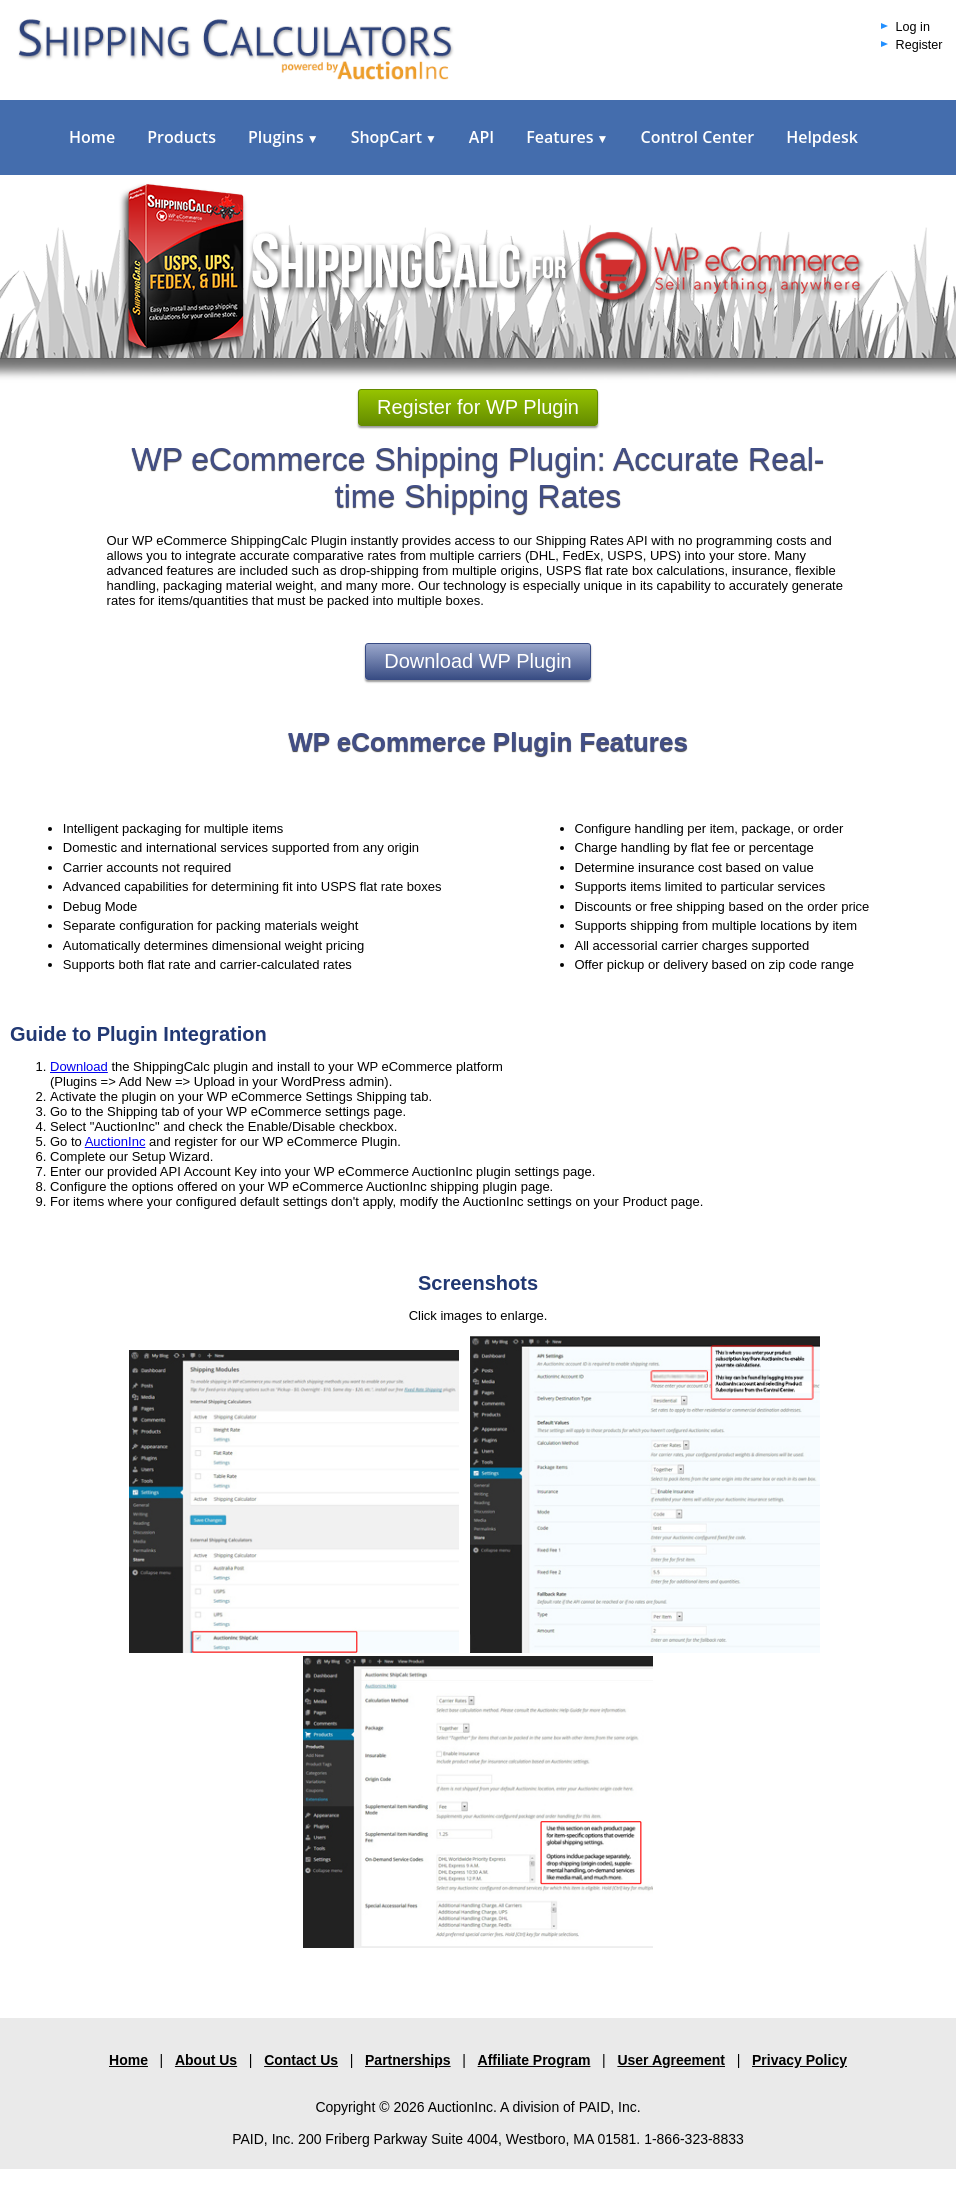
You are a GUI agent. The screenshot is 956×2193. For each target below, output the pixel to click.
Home (92, 137)
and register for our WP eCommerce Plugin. (273, 1141)
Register (919, 45)
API (481, 137)
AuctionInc (115, 1141)
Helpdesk (822, 137)
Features (567, 137)
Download (79, 1066)
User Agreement (671, 2060)
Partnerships (408, 2060)
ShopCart (394, 137)
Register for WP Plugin (478, 407)
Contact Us (301, 2060)
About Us (206, 2060)
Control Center (697, 137)
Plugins (283, 137)
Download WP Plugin (478, 661)
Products (181, 137)
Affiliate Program (534, 2060)
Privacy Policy (799, 2060)
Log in (913, 27)
